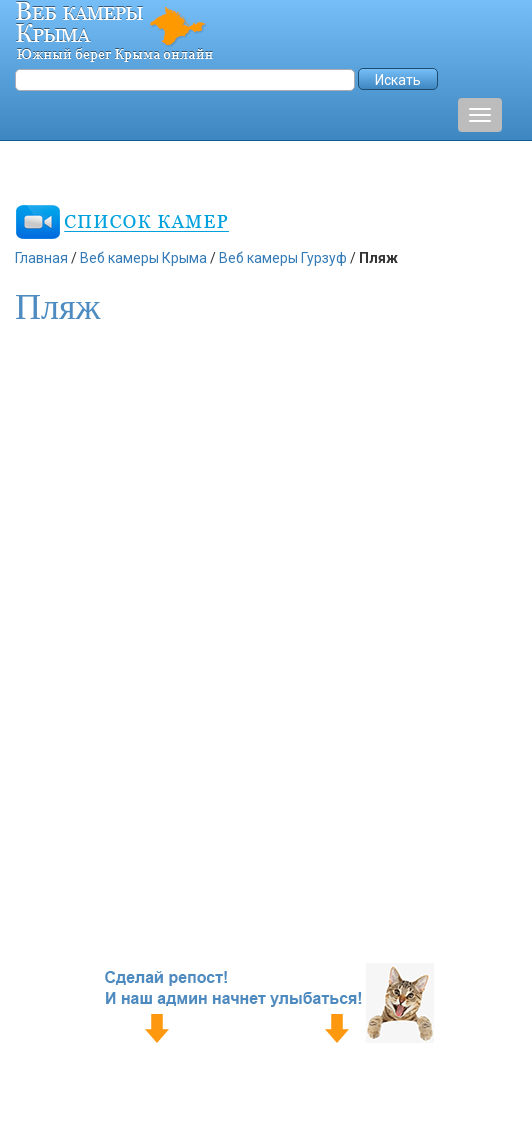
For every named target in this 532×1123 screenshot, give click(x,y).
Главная (41, 258)
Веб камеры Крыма (143, 258)
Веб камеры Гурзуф (283, 258)
